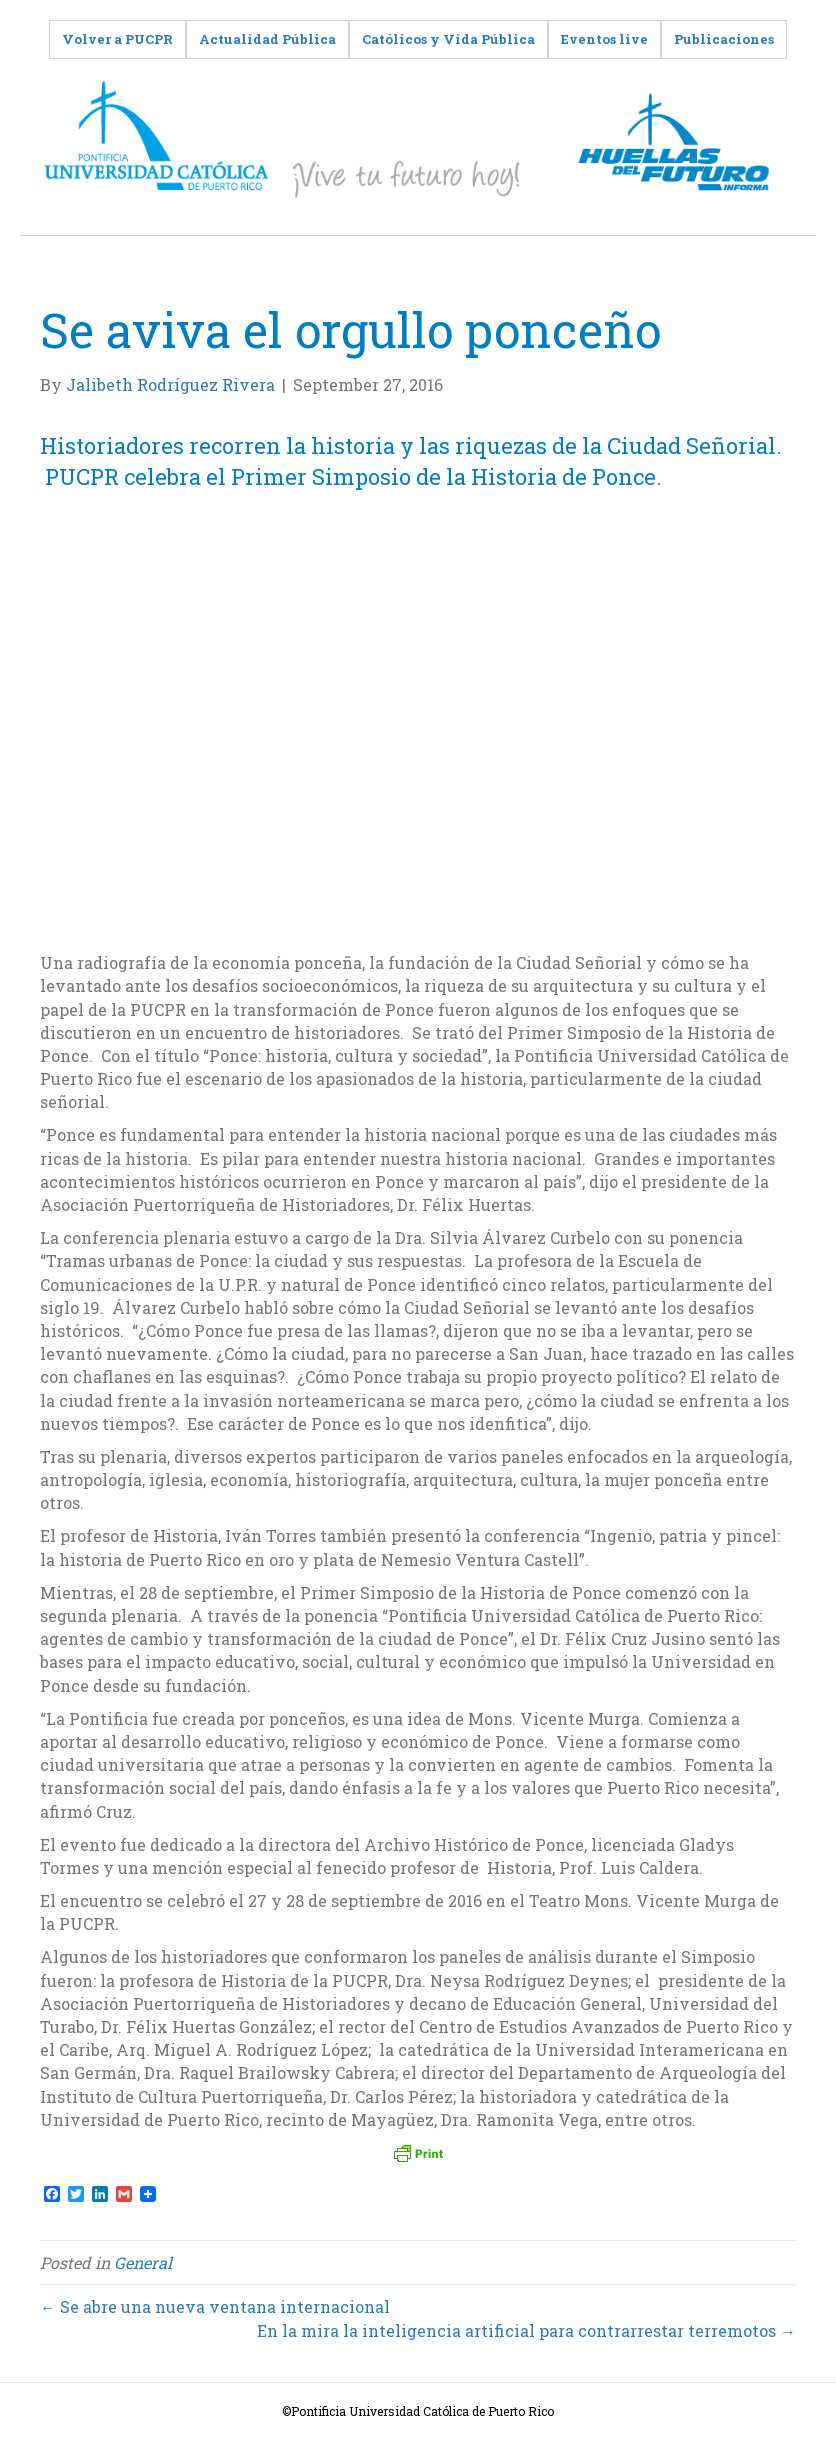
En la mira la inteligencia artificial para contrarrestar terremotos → (526, 2330)
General (143, 2262)
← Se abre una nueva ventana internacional (215, 2306)
